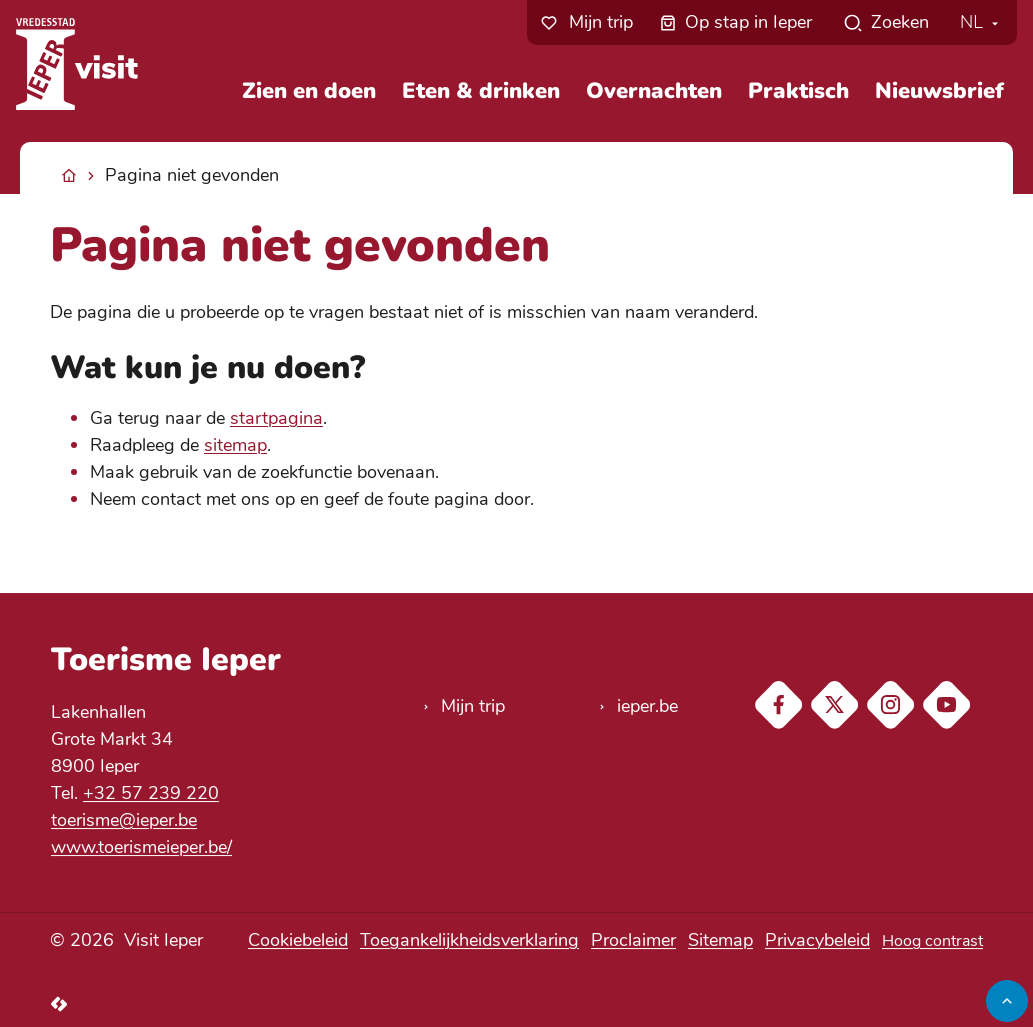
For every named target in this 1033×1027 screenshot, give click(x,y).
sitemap (235, 445)
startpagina (276, 418)
